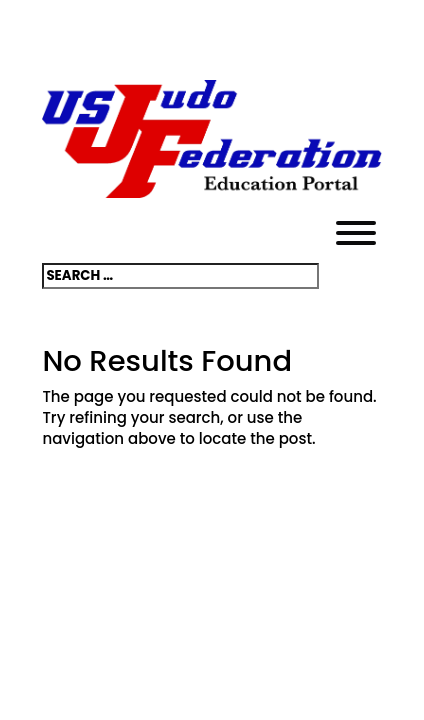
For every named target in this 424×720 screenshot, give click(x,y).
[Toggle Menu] (356, 233)
